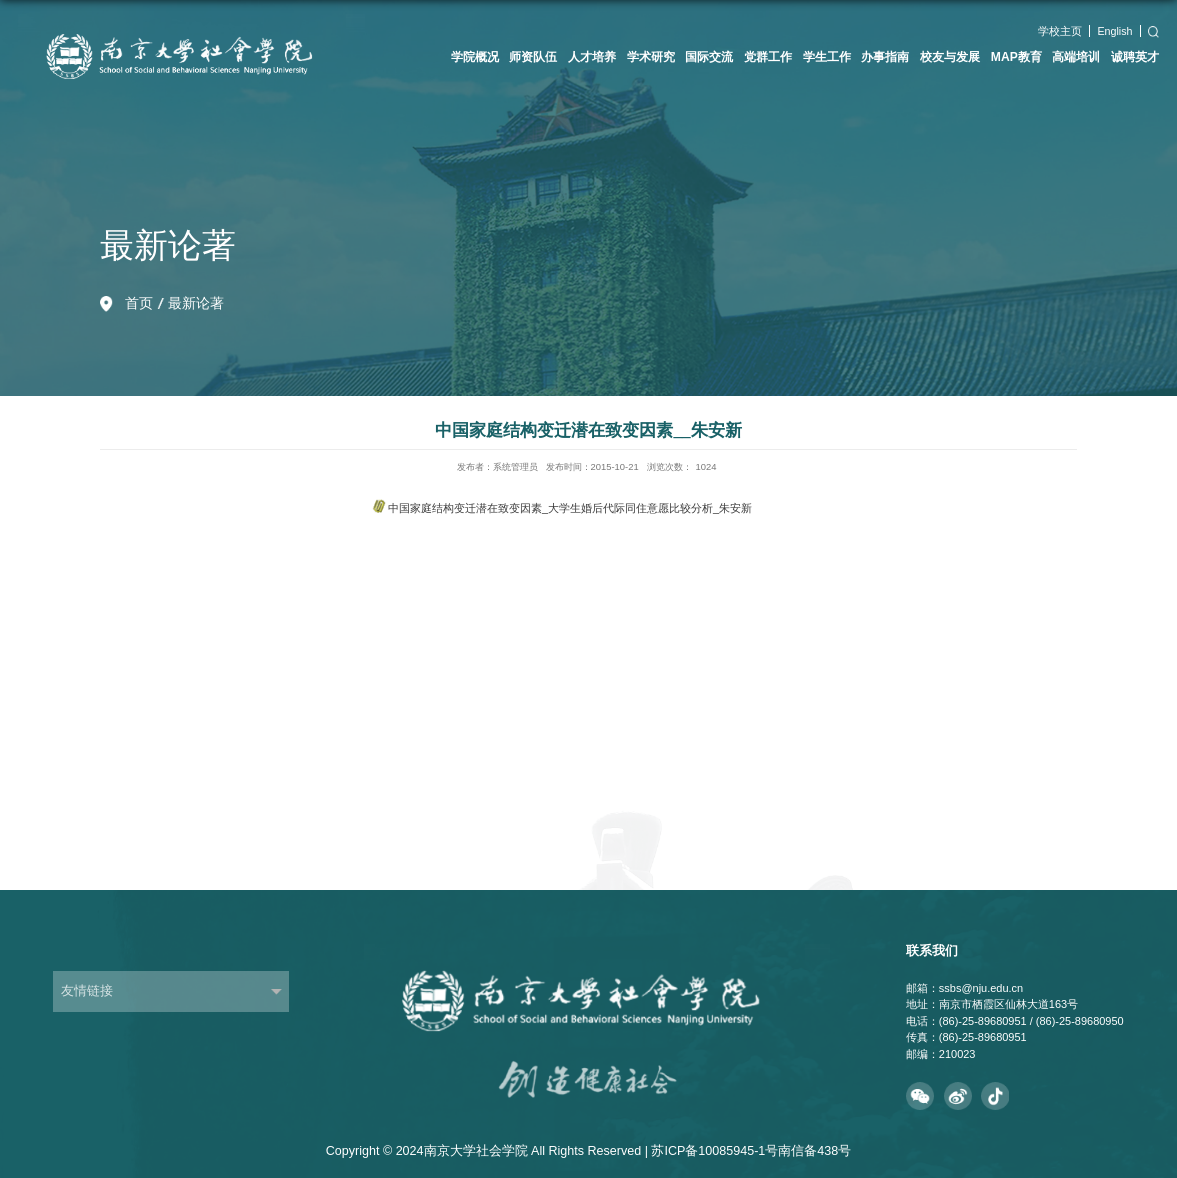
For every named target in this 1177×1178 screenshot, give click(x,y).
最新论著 (196, 303)
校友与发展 (950, 57)
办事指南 (885, 57)
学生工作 (827, 57)
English (1114, 31)
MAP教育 (1016, 57)
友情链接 (87, 991)
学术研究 (651, 57)
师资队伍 (533, 57)
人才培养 (592, 57)
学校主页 (1060, 31)
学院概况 (475, 57)
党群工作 (768, 57)
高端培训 (1076, 57)
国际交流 (709, 57)
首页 (139, 303)
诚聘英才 (1135, 57)
